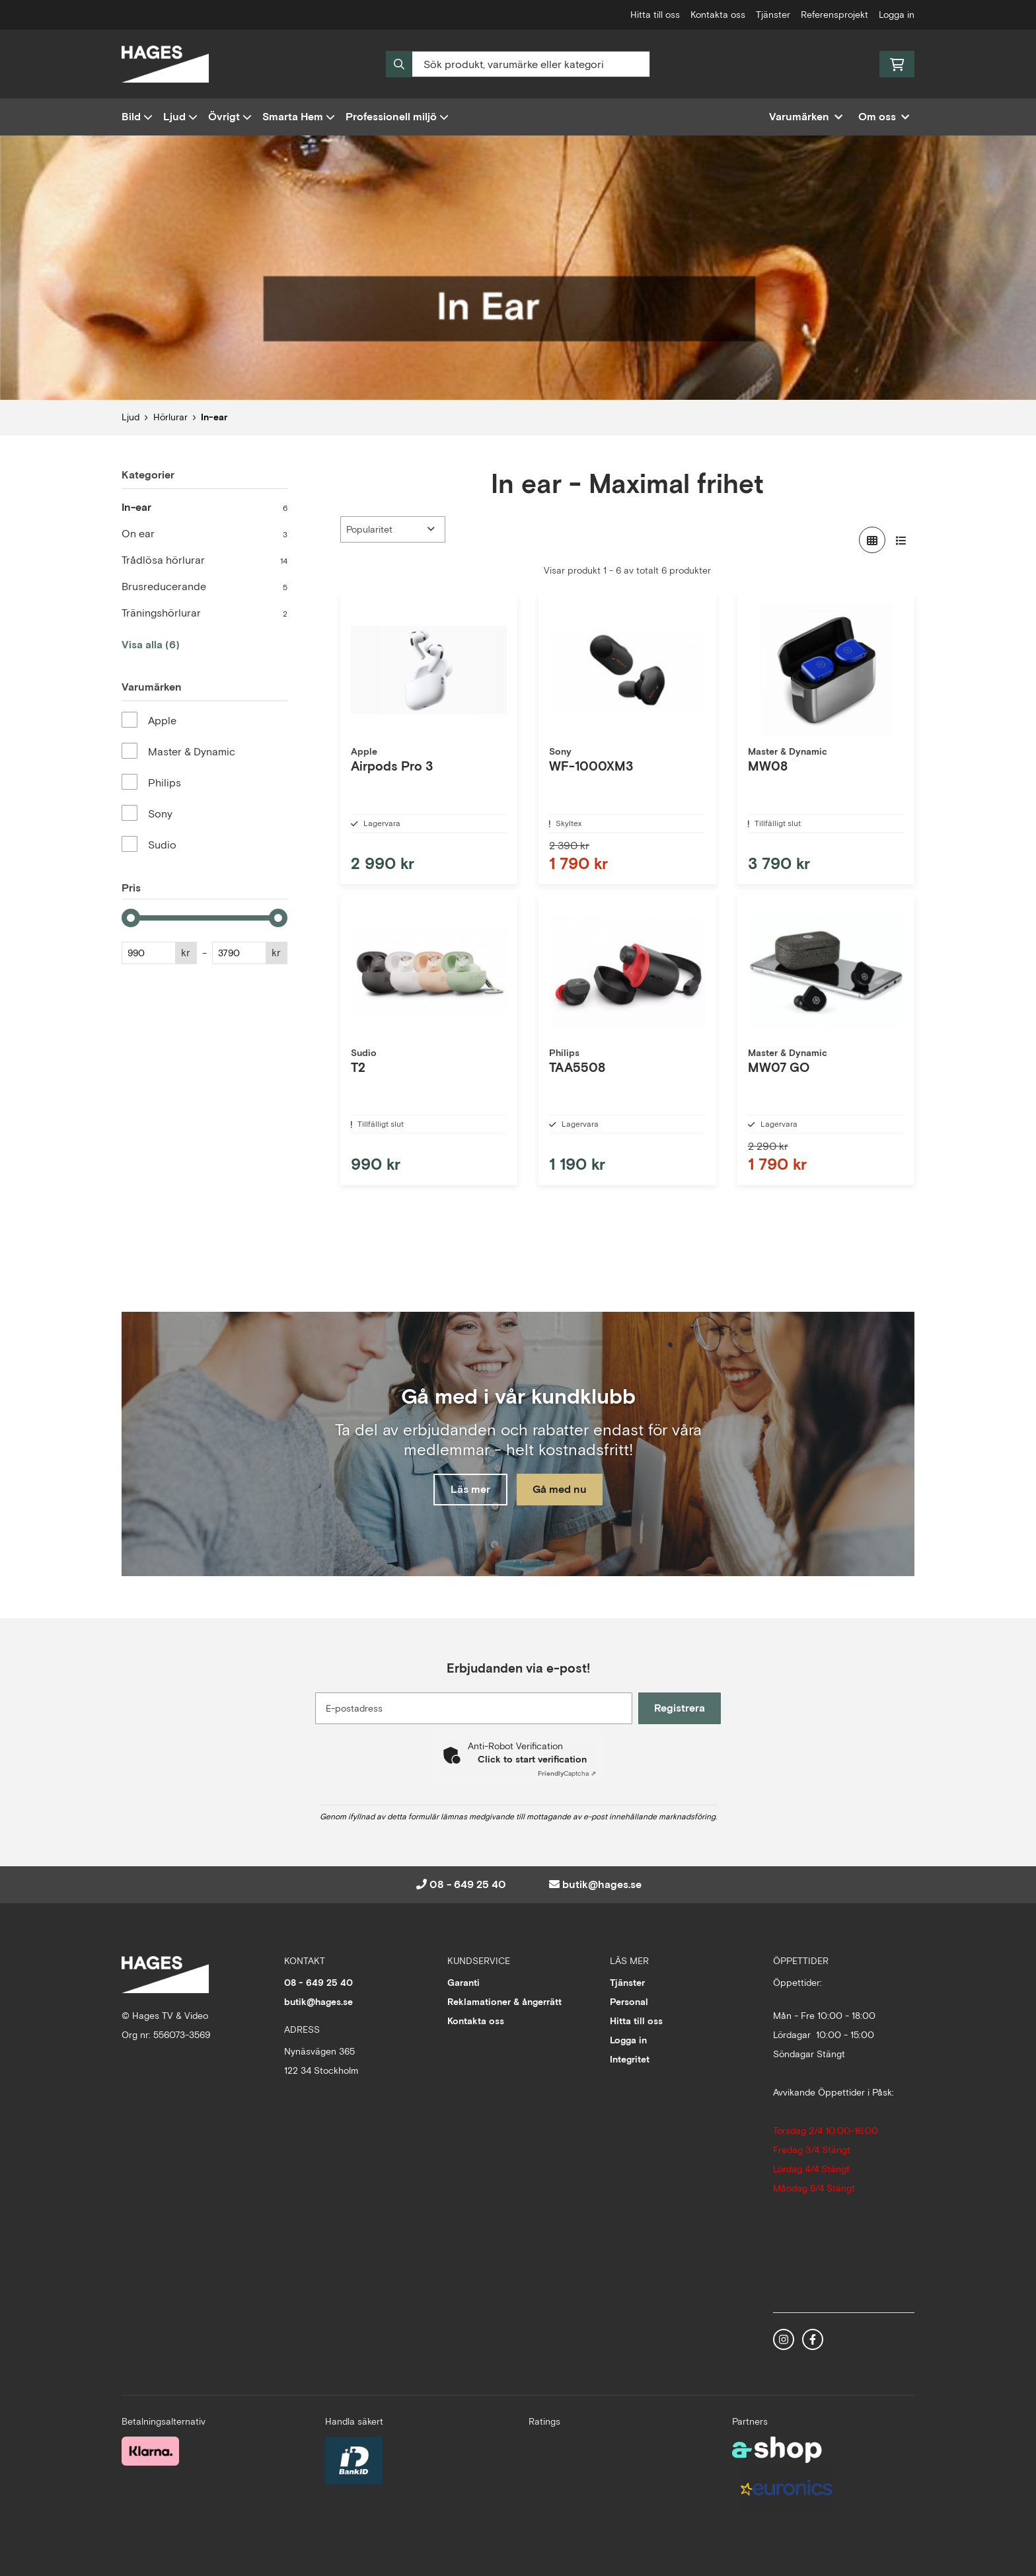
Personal (629, 2001)
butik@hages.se (602, 1884)
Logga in (896, 14)
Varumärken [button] (805, 116)
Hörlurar (170, 417)
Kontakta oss (717, 14)
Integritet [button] (629, 2059)
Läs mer (467, 1490)
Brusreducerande (204, 586)
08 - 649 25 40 (467, 1884)
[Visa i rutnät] (872, 540)
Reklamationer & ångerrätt (504, 2001)
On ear (204, 534)
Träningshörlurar (204, 613)
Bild (137, 116)
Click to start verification (532, 1759)
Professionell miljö (397, 116)
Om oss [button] (883, 116)
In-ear (214, 417)
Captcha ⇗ (567, 1773)
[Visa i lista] (901, 540)
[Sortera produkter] (392, 529)
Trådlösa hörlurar (204, 560)
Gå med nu (563, 1490)
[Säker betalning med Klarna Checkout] (150, 2449)
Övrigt (230, 116)
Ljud (180, 116)
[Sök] (518, 64)
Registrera (682, 1708)
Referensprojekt (834, 14)
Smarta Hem (298, 116)
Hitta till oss (655, 14)
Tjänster (773, 14)
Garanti (463, 1982)
